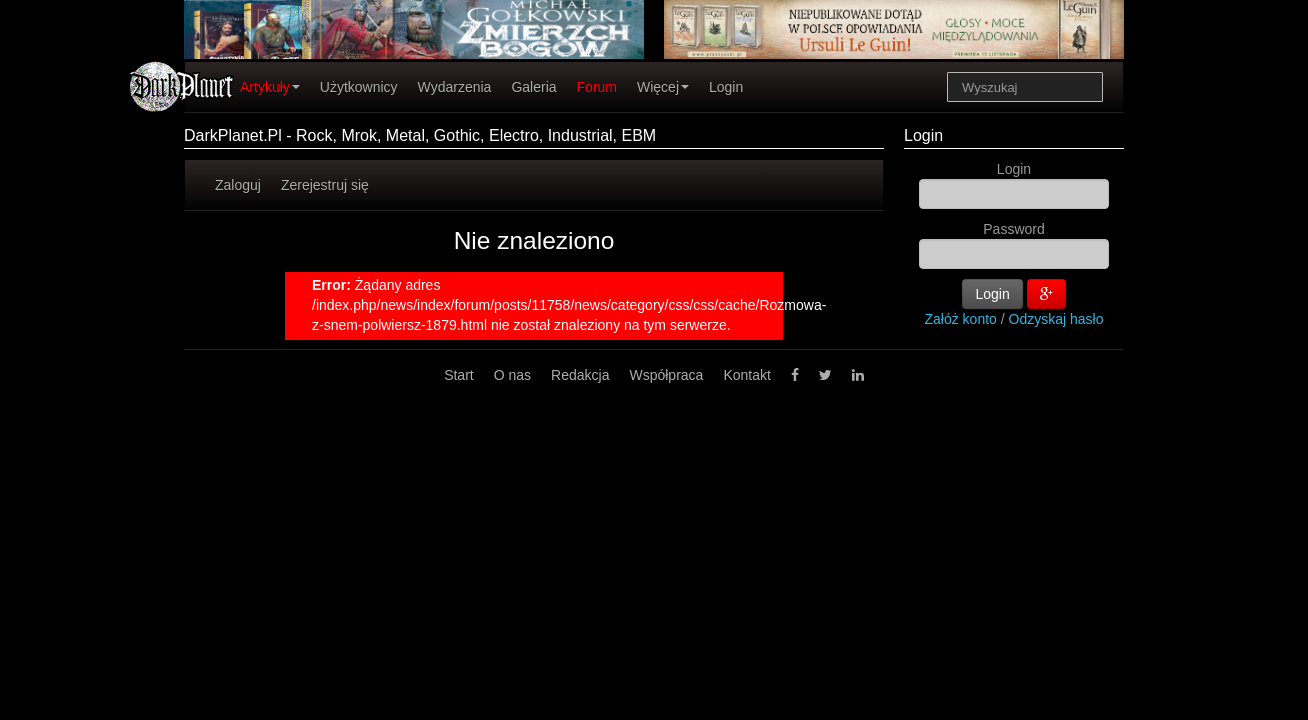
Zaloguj (238, 185)
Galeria (533, 87)
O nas (512, 375)
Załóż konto (961, 319)
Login (726, 87)
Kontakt (746, 375)
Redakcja (580, 375)
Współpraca (666, 375)
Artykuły (270, 87)
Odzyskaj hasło (1056, 319)
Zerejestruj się (325, 185)
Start (459, 375)
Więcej (663, 87)
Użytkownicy (359, 87)
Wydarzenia (455, 87)
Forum (597, 87)
